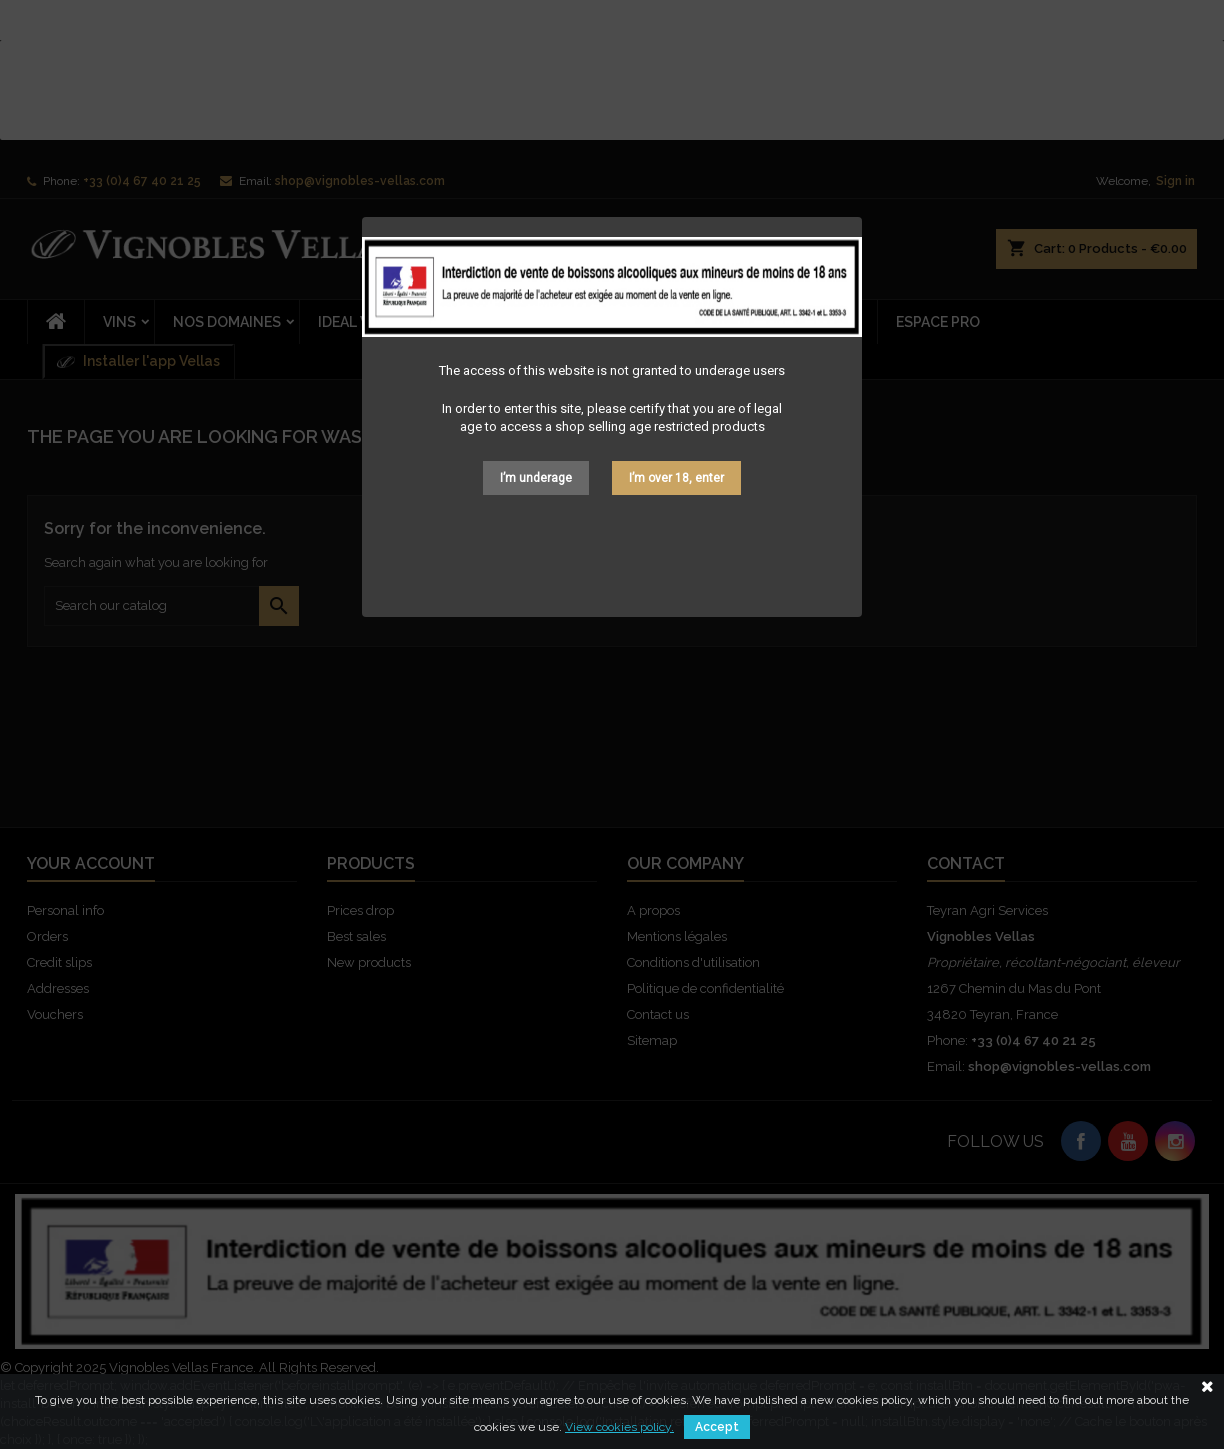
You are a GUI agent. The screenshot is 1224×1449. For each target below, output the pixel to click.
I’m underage (536, 478)
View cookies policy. (619, 1427)
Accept (717, 1427)
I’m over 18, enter (676, 478)
